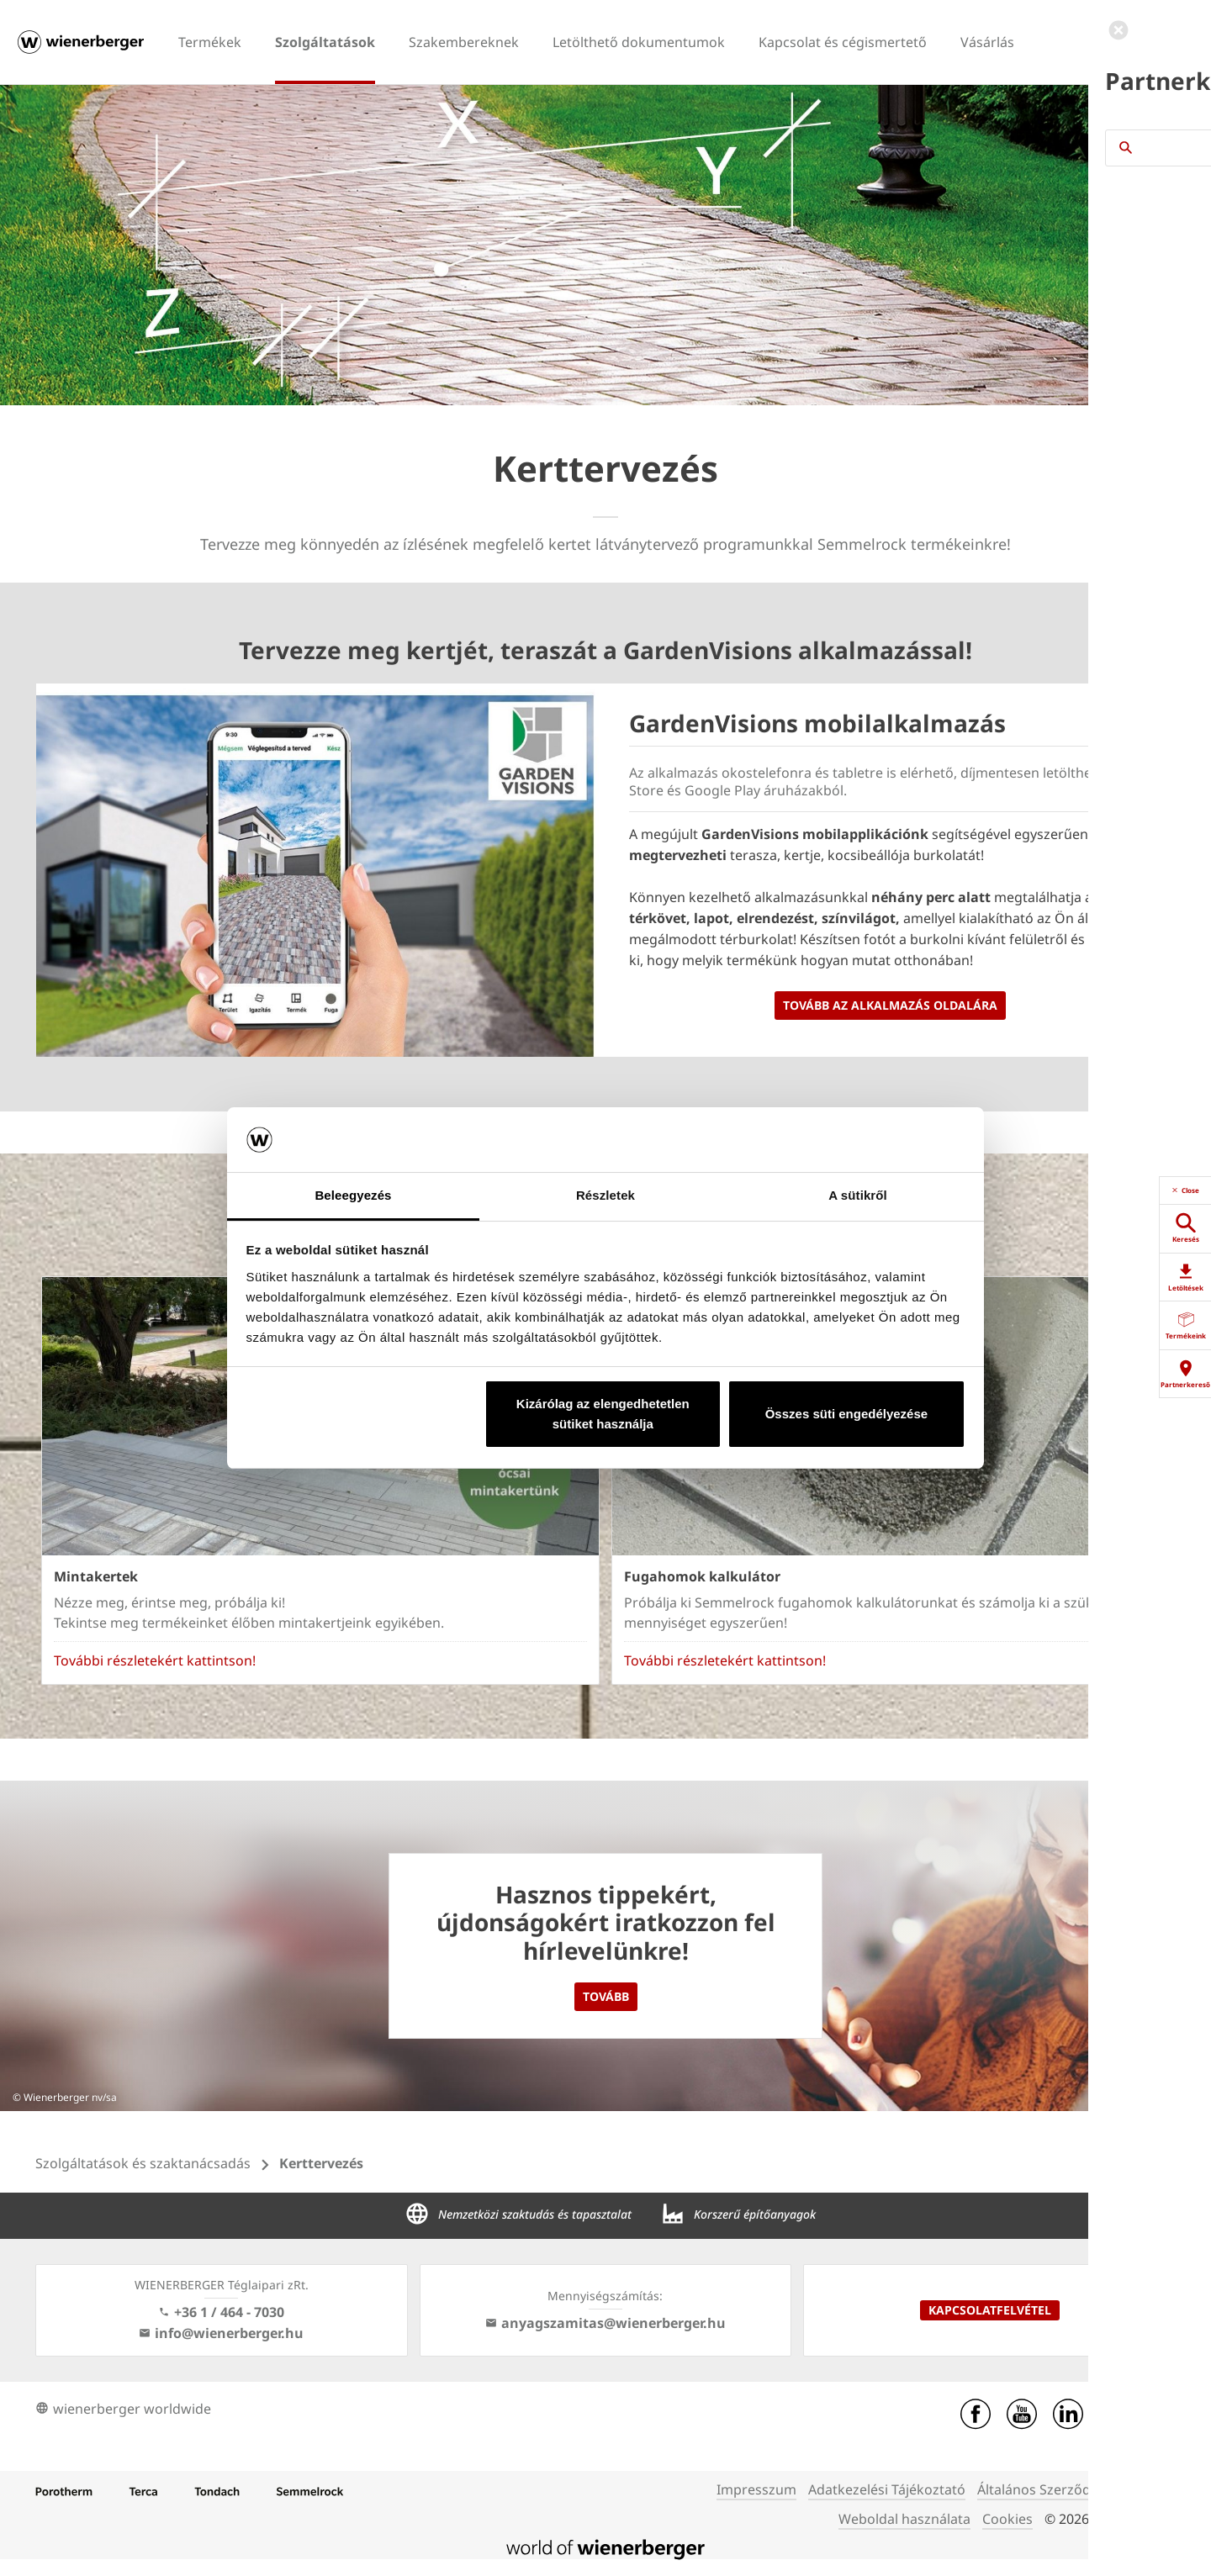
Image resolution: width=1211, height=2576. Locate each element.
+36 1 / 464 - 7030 (221, 2312)
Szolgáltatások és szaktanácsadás (143, 2163)
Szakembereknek (464, 42)
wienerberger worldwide (123, 2408)
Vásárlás (987, 42)
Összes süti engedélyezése (846, 1414)
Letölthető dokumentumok (639, 42)
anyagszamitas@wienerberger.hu (605, 2323)
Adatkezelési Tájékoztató (886, 2489)
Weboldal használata (904, 2519)
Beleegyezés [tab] (353, 1195)
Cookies (1007, 2519)
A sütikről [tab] (857, 1195)
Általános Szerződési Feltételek (1075, 2489)
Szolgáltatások (325, 42)
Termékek (209, 42)
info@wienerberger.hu (221, 2333)
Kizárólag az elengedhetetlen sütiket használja (603, 1413)
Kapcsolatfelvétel (989, 2310)
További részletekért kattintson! (155, 1660)
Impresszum (756, 2489)
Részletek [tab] (605, 1195)
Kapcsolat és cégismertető (843, 42)
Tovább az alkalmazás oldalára (890, 1005)
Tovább (606, 1996)
